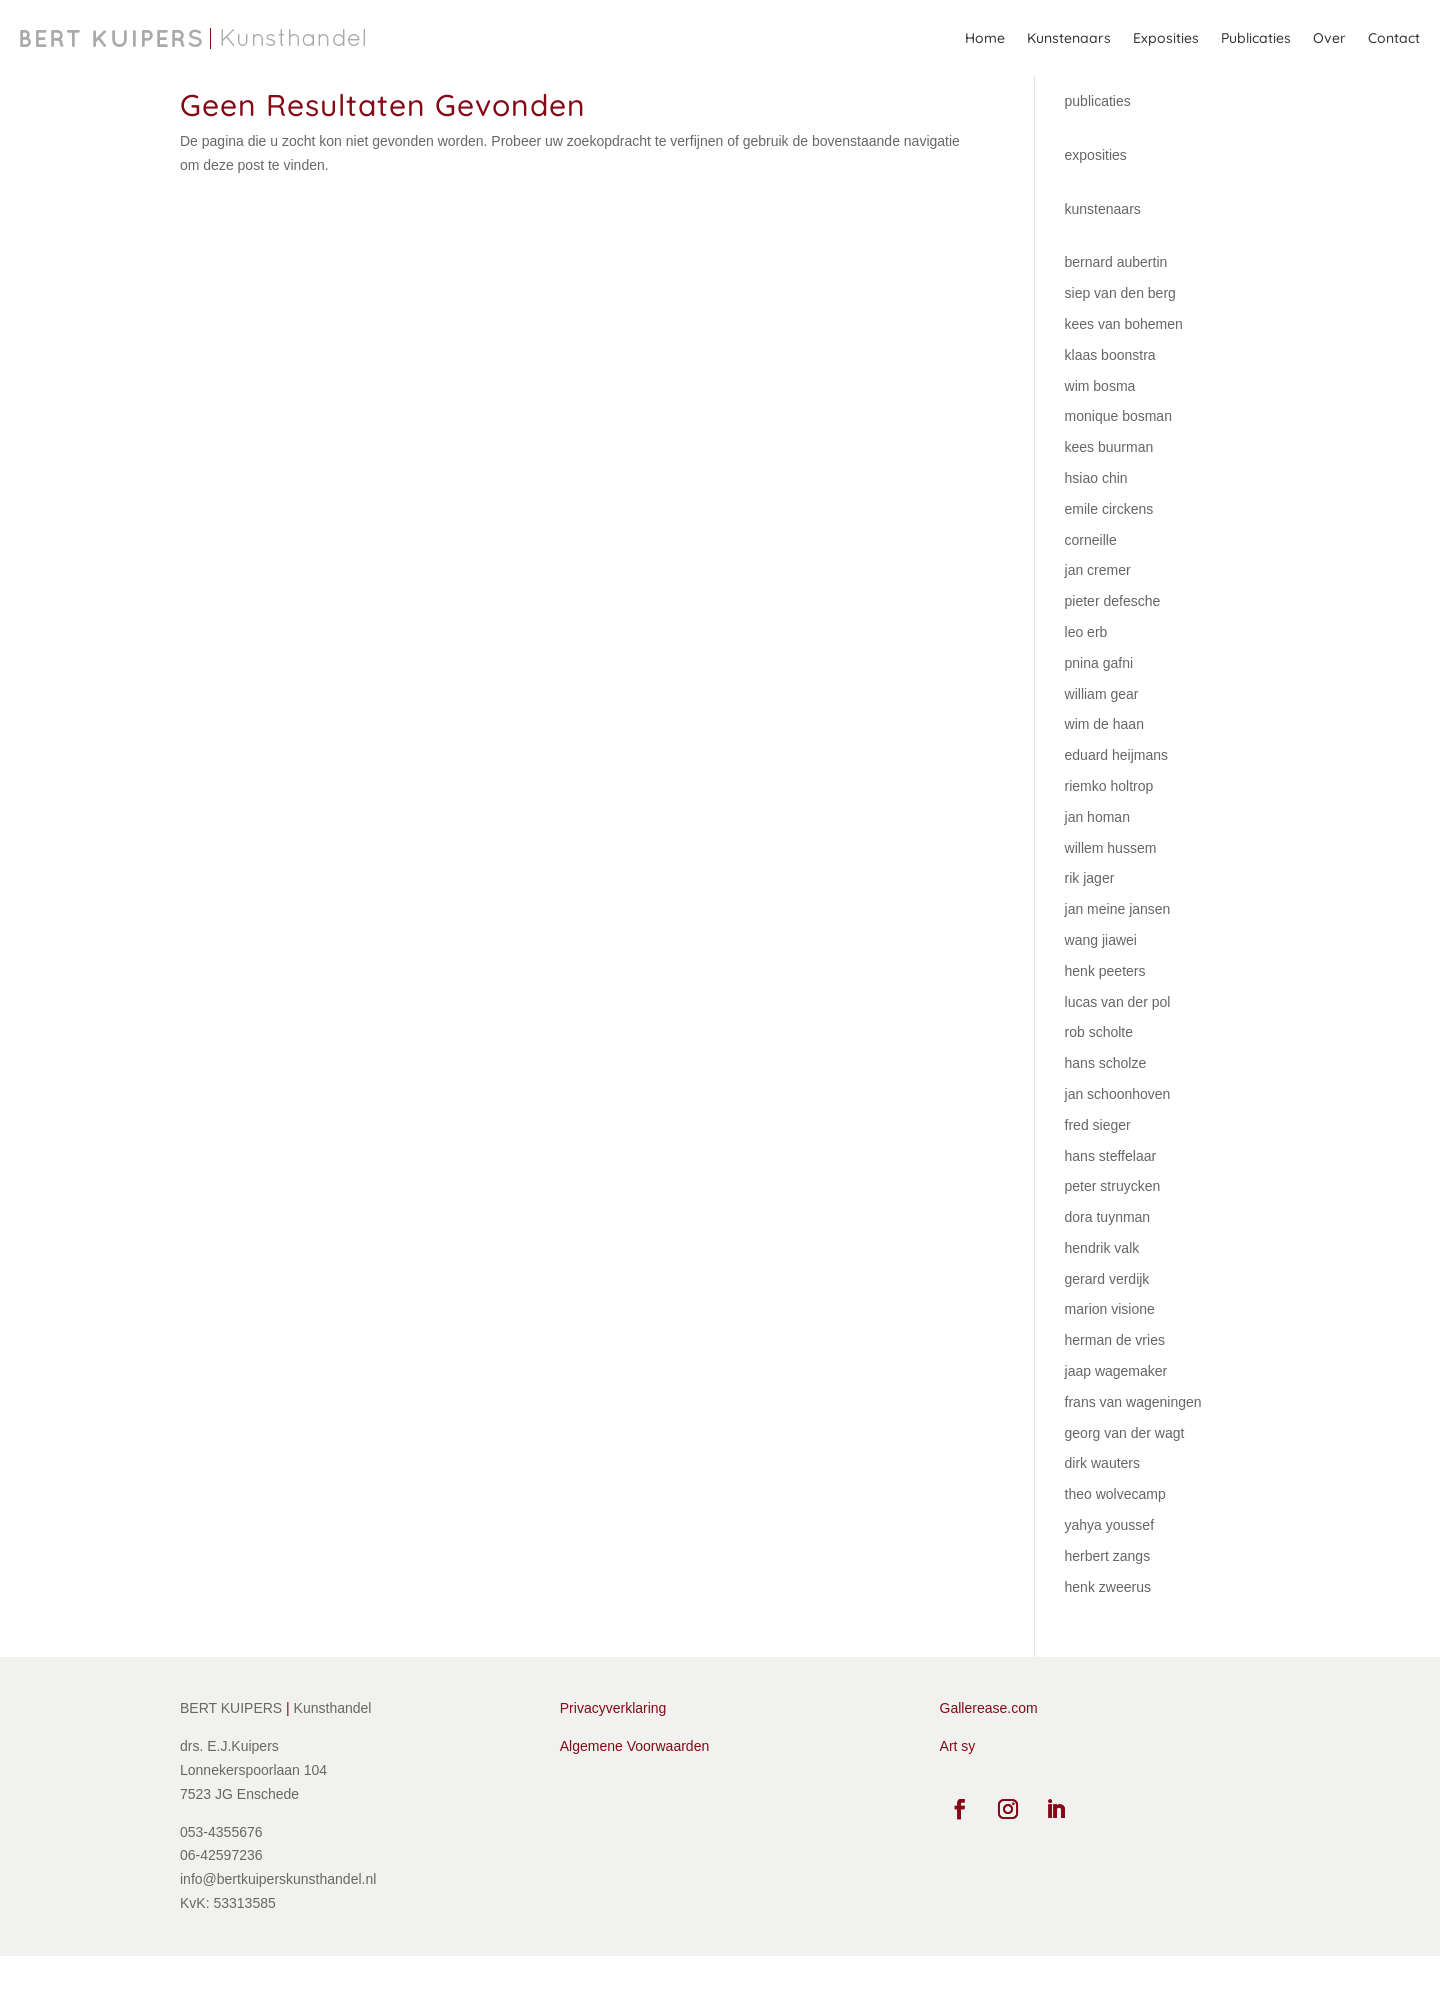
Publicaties (1256, 38)
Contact (1394, 38)
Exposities (1166, 38)
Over (1329, 38)
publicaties (1098, 145)
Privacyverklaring (613, 1752)
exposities (1096, 199)
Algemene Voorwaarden (634, 1790)
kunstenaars (1103, 253)
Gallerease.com (989, 1752)
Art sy (958, 1790)
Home (985, 38)
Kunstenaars (1069, 38)
